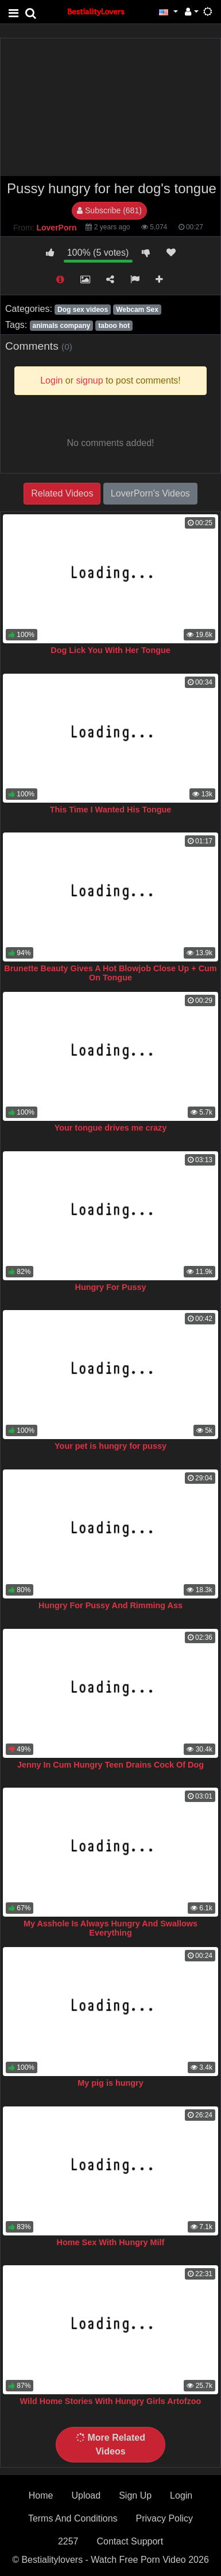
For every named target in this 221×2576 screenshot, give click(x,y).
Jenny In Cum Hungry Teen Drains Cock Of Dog (110, 1764)
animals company (61, 326)
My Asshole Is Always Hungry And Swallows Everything (110, 1928)
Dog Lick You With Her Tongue (110, 650)
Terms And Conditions (73, 2518)
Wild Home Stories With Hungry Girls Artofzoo (110, 2401)
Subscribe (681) (109, 210)
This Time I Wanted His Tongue (111, 809)
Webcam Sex (137, 310)
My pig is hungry (110, 2083)
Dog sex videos (82, 310)
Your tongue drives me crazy (111, 1127)
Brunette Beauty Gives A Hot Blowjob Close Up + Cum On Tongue (110, 973)
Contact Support (129, 2541)
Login (181, 2495)
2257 (68, 2541)
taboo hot (114, 326)
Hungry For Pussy (110, 1287)
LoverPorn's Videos (150, 493)
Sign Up (135, 2495)
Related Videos (62, 493)
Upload (85, 2495)
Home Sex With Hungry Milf (111, 2242)
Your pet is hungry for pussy (110, 1446)
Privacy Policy (164, 2518)
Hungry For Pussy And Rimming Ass (110, 1605)
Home (41, 2495)
